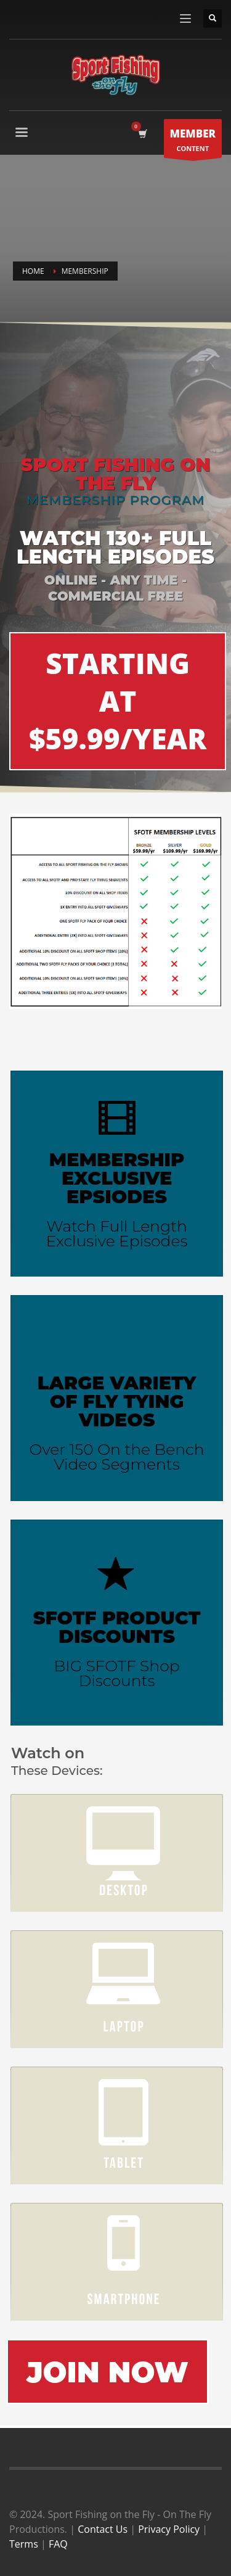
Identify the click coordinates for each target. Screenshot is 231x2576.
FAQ (58, 2544)
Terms (23, 2544)
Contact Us (103, 2529)
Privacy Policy (169, 2529)
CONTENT (193, 141)
